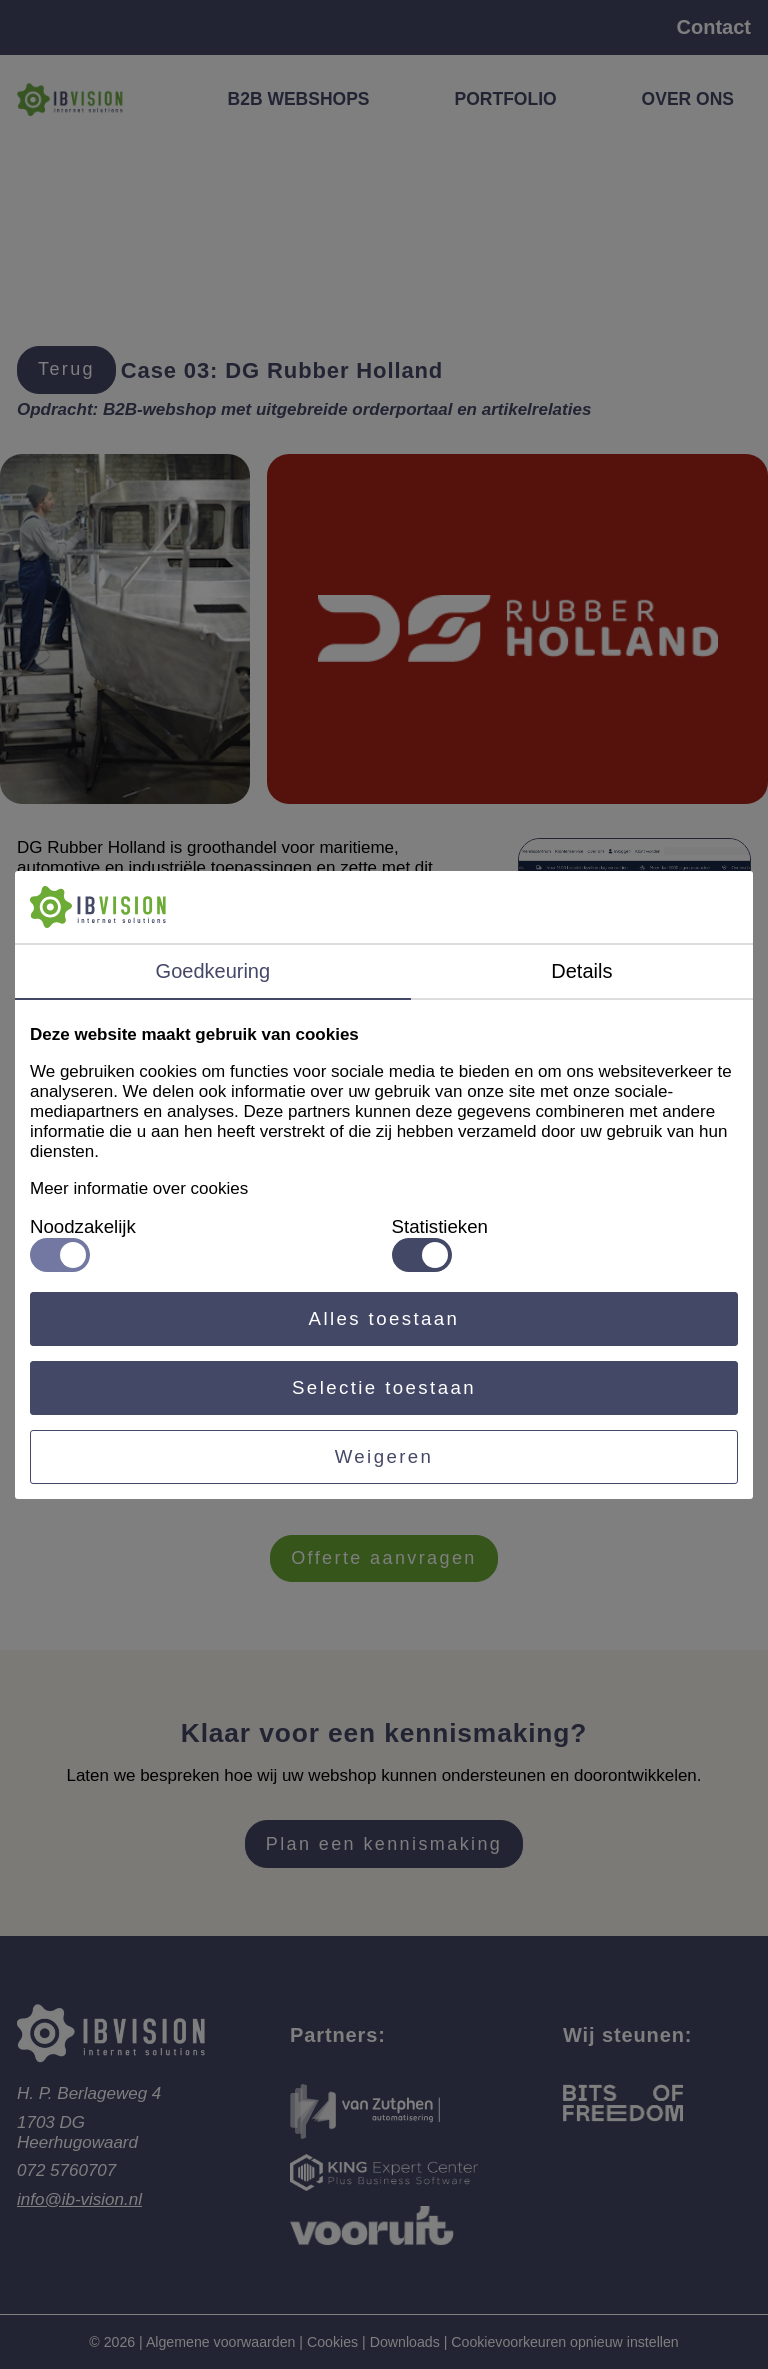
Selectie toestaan (384, 1387)
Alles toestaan (384, 1318)
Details (581, 971)
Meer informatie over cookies (139, 1188)
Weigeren (384, 1456)
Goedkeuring (213, 971)
